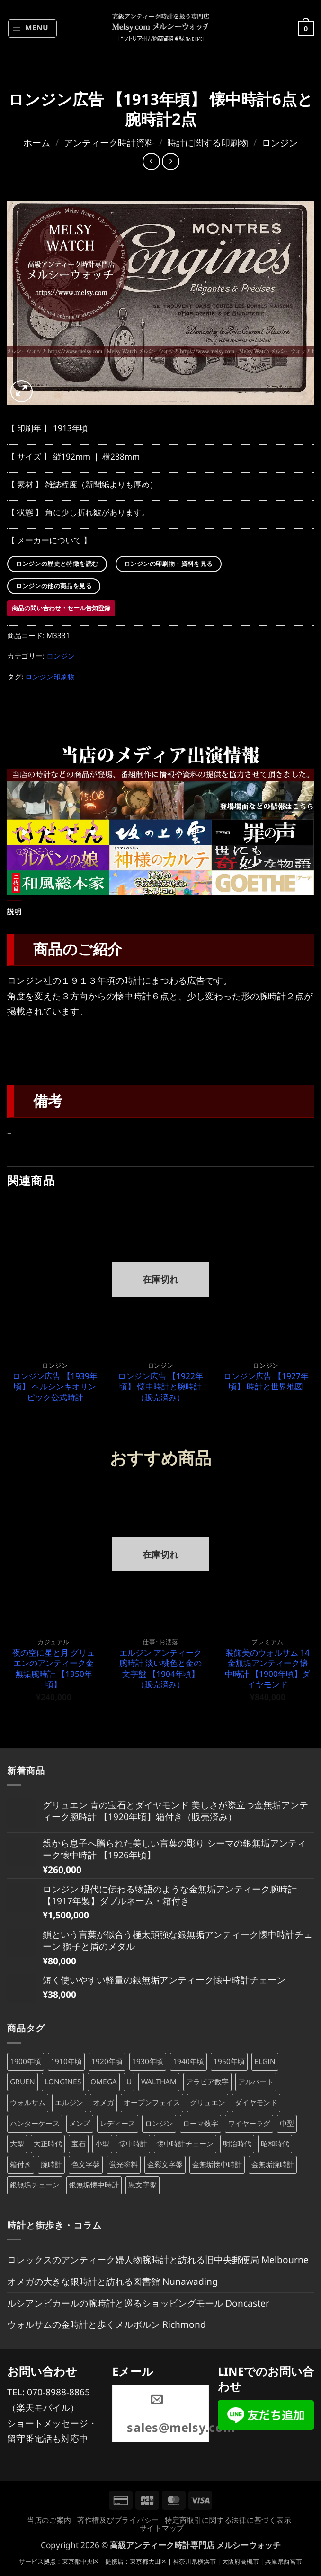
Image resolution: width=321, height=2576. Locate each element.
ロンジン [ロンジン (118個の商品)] (159, 2123)
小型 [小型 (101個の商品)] (102, 2144)
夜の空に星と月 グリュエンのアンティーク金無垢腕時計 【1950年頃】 (53, 1669)
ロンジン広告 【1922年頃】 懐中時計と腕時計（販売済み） (160, 1387)
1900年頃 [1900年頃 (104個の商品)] (25, 2061)
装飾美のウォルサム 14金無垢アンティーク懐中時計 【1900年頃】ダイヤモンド (267, 1669)
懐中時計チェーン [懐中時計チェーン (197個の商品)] (185, 2144)
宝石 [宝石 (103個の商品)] (78, 2144)
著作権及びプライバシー (118, 2519)
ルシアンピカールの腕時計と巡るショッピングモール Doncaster (138, 2303)
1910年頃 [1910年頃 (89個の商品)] (66, 2061)
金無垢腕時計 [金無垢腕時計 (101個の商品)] (272, 2164)
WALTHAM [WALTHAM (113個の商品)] (159, 2082)
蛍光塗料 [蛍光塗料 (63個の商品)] (123, 2164)
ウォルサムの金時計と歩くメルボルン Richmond (106, 2324)
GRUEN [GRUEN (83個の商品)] (22, 2082)
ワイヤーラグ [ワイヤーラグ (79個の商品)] (249, 2123)
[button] (32, 28)
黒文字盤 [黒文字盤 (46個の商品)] (142, 2185)
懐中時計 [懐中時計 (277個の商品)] (133, 2144)
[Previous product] (170, 161)
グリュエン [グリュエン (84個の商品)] (207, 2103)
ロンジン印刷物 (50, 677)
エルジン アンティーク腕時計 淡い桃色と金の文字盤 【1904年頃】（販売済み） (160, 1669)
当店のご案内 (49, 2519)
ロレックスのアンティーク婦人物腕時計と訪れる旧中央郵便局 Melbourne (158, 2259)
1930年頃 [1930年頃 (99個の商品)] (147, 2061)
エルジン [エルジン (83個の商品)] (69, 2103)
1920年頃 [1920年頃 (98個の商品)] (107, 2061)
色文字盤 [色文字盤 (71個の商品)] (85, 2164)
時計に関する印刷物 (207, 142)
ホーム (36, 142)
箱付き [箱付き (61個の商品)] (20, 2164)
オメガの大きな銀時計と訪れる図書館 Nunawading (112, 2281)
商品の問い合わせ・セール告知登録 (61, 608)
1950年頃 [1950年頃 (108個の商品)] (229, 2061)
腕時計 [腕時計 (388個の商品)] (51, 2164)
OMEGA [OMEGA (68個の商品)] (103, 2082)
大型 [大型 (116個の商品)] (17, 2144)
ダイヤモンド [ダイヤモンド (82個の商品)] (256, 2103)
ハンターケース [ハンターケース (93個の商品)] (35, 2123)
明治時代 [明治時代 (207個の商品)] (237, 2144)
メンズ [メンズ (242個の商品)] (79, 2123)
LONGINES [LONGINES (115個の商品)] (63, 2082)
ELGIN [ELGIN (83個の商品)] (265, 2061)
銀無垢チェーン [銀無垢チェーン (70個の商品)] (35, 2185)
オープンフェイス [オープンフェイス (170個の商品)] (152, 2103)
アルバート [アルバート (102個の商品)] (256, 2082)
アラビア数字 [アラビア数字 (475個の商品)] (207, 2082)
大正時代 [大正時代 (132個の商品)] (48, 2144)
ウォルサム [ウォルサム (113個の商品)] (27, 2103)
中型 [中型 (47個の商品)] (287, 2123)
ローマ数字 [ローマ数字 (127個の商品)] (200, 2123)
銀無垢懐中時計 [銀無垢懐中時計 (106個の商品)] (94, 2185)
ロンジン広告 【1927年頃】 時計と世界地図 (266, 1381)
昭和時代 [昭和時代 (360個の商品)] (275, 2144)
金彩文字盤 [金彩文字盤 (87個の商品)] (165, 2164)
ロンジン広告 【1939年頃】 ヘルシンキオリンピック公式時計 (55, 1387)
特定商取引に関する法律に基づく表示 (228, 2519)
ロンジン (280, 142)
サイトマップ (162, 2528)
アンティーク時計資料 (109, 142)
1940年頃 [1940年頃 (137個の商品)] (188, 2061)
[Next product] (151, 161)
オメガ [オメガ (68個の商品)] (103, 2103)
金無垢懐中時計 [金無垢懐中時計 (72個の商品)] (217, 2164)
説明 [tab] (14, 912)
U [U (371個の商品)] (129, 2082)
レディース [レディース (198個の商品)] (117, 2123)
